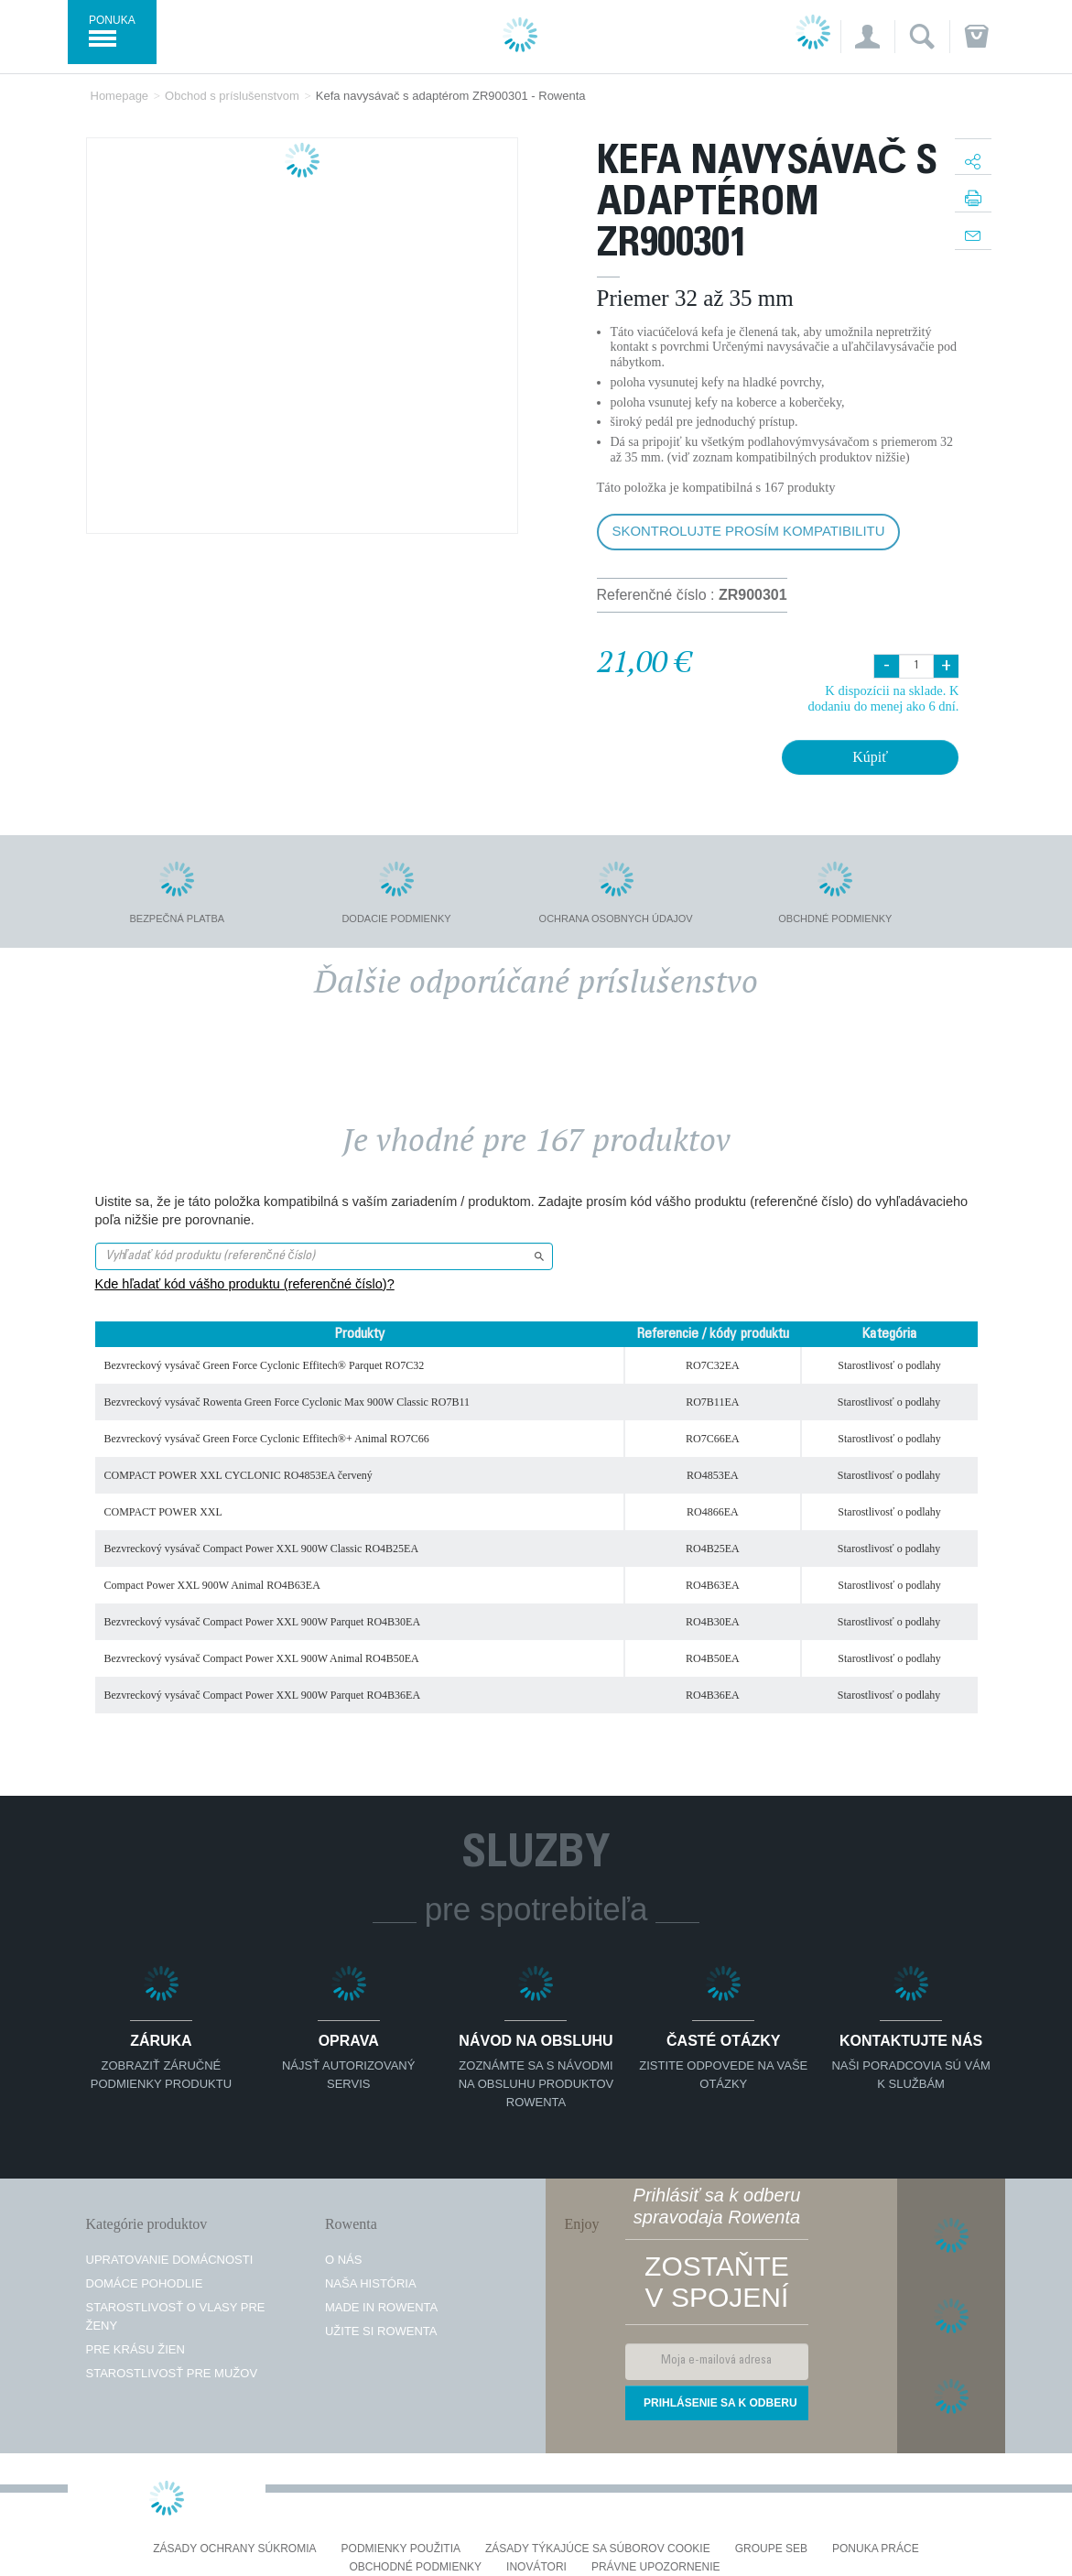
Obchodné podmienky (415, 2567)
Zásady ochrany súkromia (234, 2549)
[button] (867, 36)
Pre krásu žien (135, 2349)
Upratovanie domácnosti (170, 2259)
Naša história (371, 2283)
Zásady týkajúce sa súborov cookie (597, 2549)
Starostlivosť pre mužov (172, 2373)
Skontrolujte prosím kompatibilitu (748, 530)
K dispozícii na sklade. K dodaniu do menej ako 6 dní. (882, 698)
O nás (343, 2259)
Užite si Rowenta (381, 2331)
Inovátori (536, 2567)
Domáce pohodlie (144, 2283)
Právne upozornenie (655, 2567)
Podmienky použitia (400, 2549)
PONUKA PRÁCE (875, 2549)
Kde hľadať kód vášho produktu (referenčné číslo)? (245, 1284)
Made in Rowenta (381, 2307)
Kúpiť (870, 757)
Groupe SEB (771, 2549)
